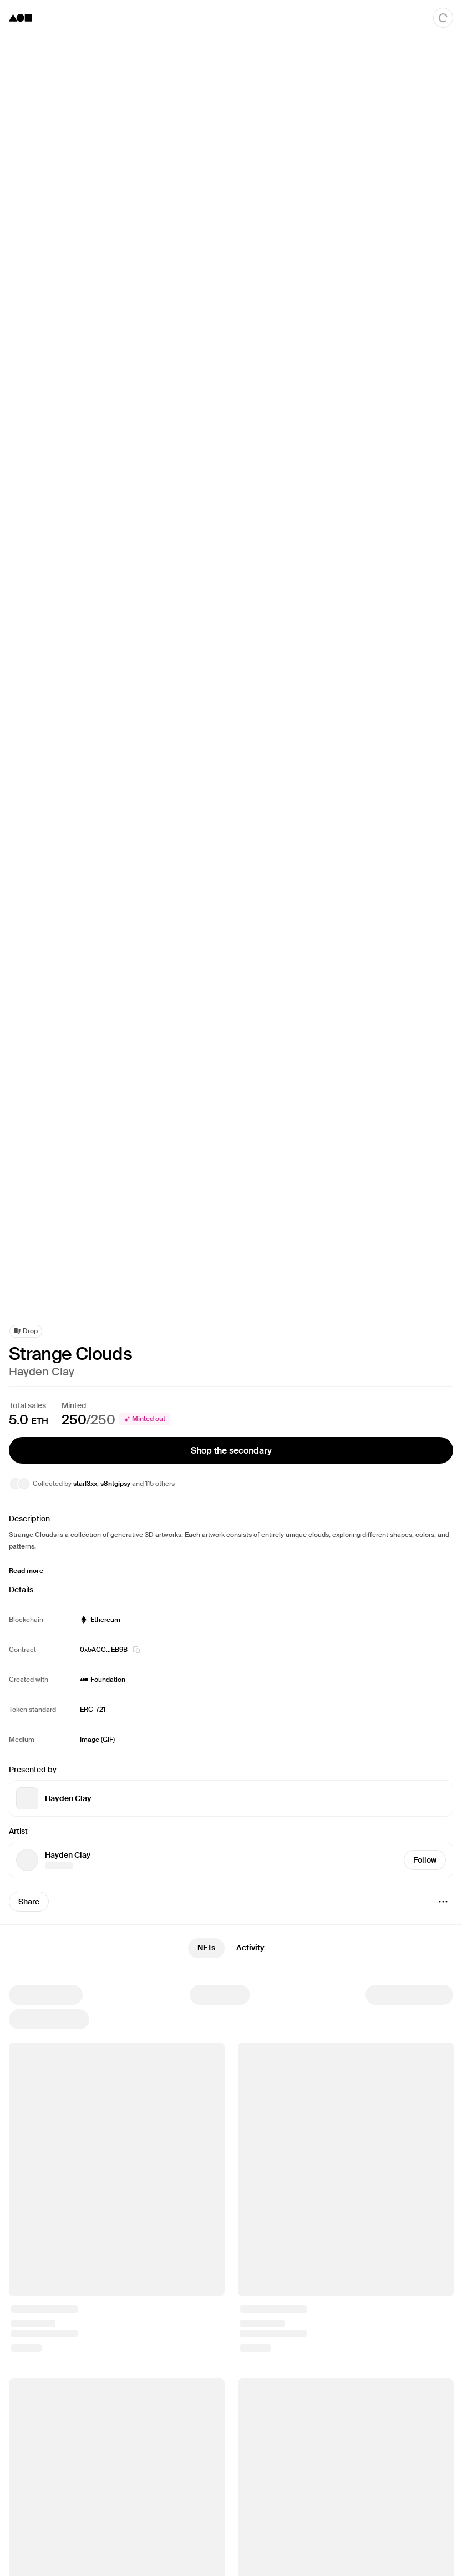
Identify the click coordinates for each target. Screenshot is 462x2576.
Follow (424, 1860)
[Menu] (443, 1902)
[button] (136, 1649)
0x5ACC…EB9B (104, 1649)
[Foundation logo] (20, 18)
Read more (26, 1570)
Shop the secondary (231, 1450)
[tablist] (231, 1948)
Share (28, 1902)
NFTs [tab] (206, 1948)
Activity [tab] (250, 1948)
